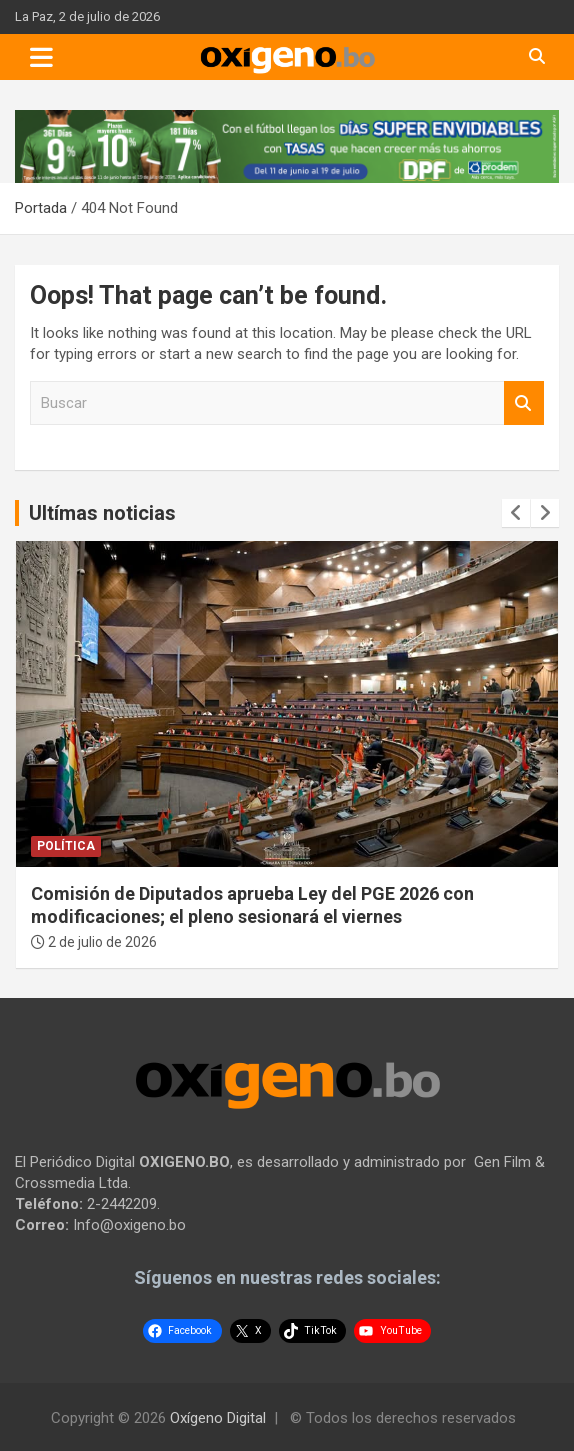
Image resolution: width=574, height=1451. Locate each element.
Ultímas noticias (102, 513)
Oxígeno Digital (218, 1418)
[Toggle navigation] (41, 57)
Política (66, 846)
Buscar (524, 403)
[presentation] (516, 513)
